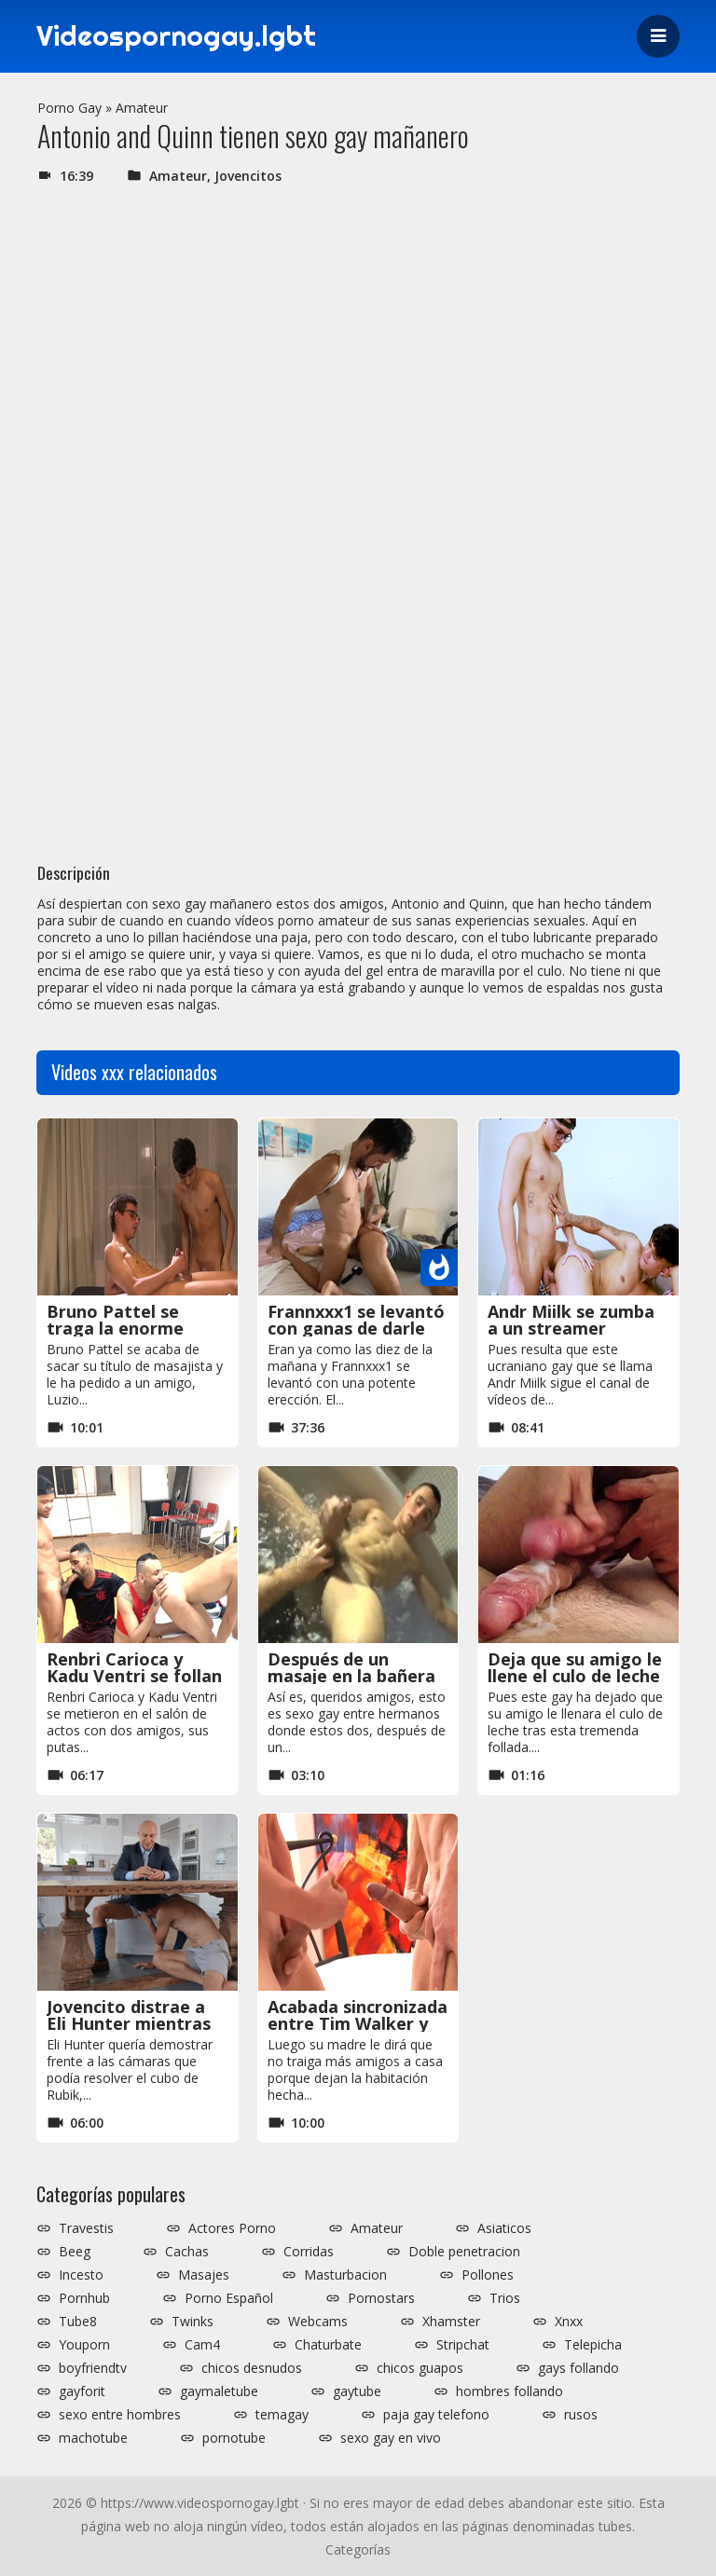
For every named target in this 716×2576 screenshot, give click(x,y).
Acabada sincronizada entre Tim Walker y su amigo (358, 2023)
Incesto (81, 2275)
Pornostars (381, 2298)
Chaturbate (328, 2344)
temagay (282, 2414)
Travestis (86, 2228)
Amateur (142, 107)
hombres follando (509, 2391)
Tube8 (78, 2321)
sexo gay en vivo (390, 2438)
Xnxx (569, 2321)
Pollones (487, 2275)
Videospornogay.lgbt (176, 36)
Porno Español (229, 2298)
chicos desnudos (251, 2368)
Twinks (192, 2321)
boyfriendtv (93, 2368)
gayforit (82, 2391)
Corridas (308, 2251)
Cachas (187, 2251)
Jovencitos (248, 176)
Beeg (74, 2251)
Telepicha (593, 2344)
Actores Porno (232, 2228)
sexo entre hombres (120, 2414)
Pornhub (84, 2298)
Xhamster (451, 2321)
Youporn (84, 2344)
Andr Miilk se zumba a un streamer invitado (571, 1328)
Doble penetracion (464, 2251)
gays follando (578, 2368)
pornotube (234, 2438)
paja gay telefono (436, 2414)
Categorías (358, 2549)
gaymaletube (219, 2391)
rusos (581, 2414)
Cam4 (202, 2344)
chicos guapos (420, 2368)
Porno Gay (69, 107)
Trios (504, 2298)
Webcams (318, 2321)
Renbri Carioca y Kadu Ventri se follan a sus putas (134, 1676)
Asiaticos (504, 2228)
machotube (93, 2438)
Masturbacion (345, 2275)
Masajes (203, 2275)
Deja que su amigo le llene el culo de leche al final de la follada (575, 1676)
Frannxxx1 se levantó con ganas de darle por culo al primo (356, 1328)
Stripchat (462, 2344)
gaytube (357, 2391)
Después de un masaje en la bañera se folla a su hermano (358, 1676)
